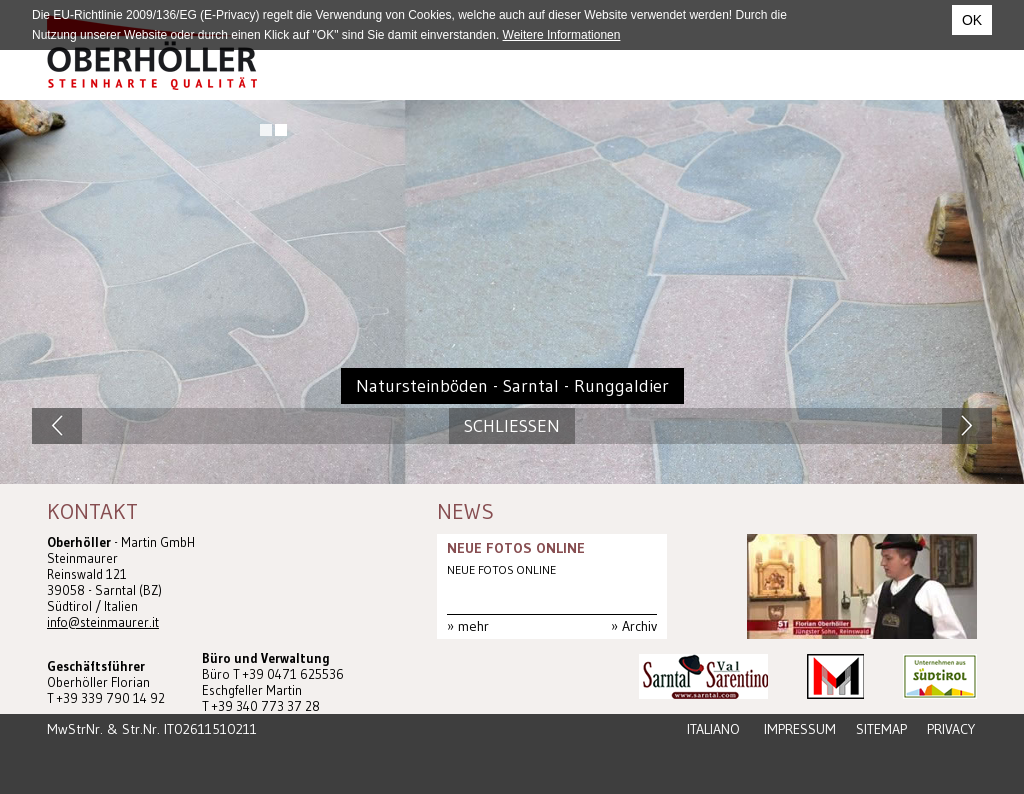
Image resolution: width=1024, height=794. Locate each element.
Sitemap (881, 729)
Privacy (951, 729)
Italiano (713, 729)
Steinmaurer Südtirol (152, 52)
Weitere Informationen (562, 35)
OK (972, 20)
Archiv (639, 626)
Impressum (800, 729)
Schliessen (512, 426)
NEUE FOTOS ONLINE (516, 548)
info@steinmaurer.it (103, 622)
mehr (473, 626)
